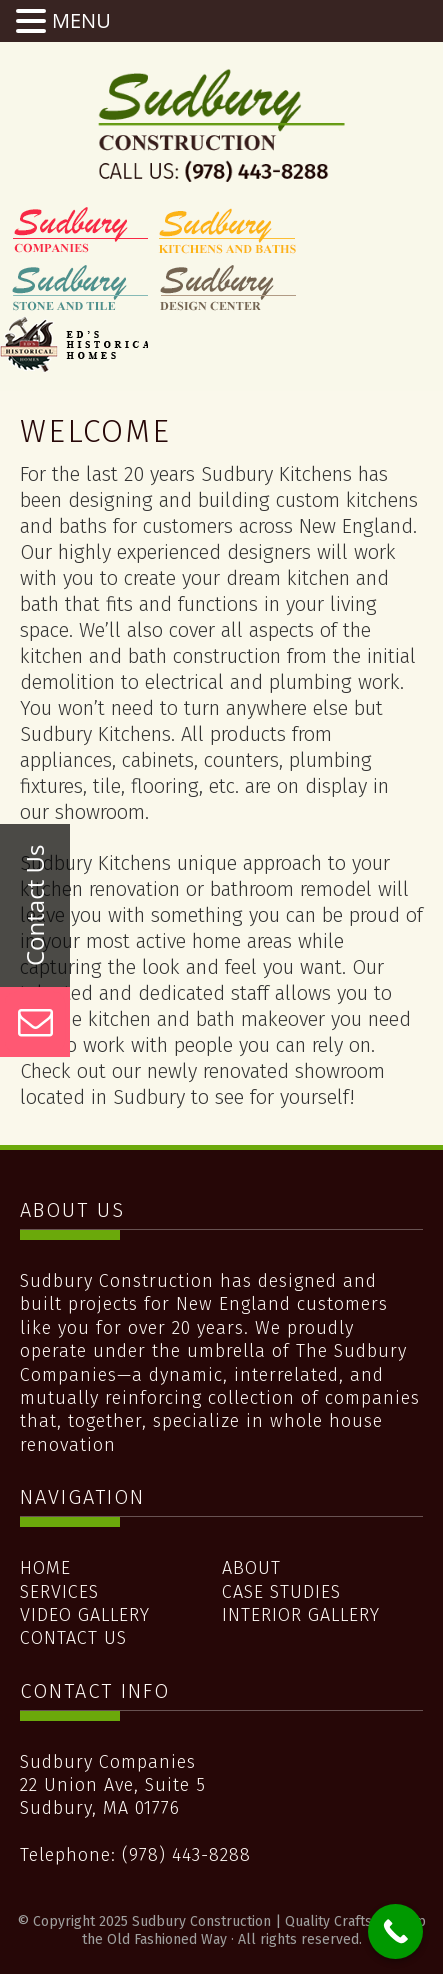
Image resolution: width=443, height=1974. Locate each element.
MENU (81, 20)
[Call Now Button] (395, 1931)
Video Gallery (85, 1615)
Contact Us (73, 1638)
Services (59, 1592)
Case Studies (281, 1592)
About (251, 1568)
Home (45, 1568)
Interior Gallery (301, 1615)
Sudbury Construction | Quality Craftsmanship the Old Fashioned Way (222, 125)
